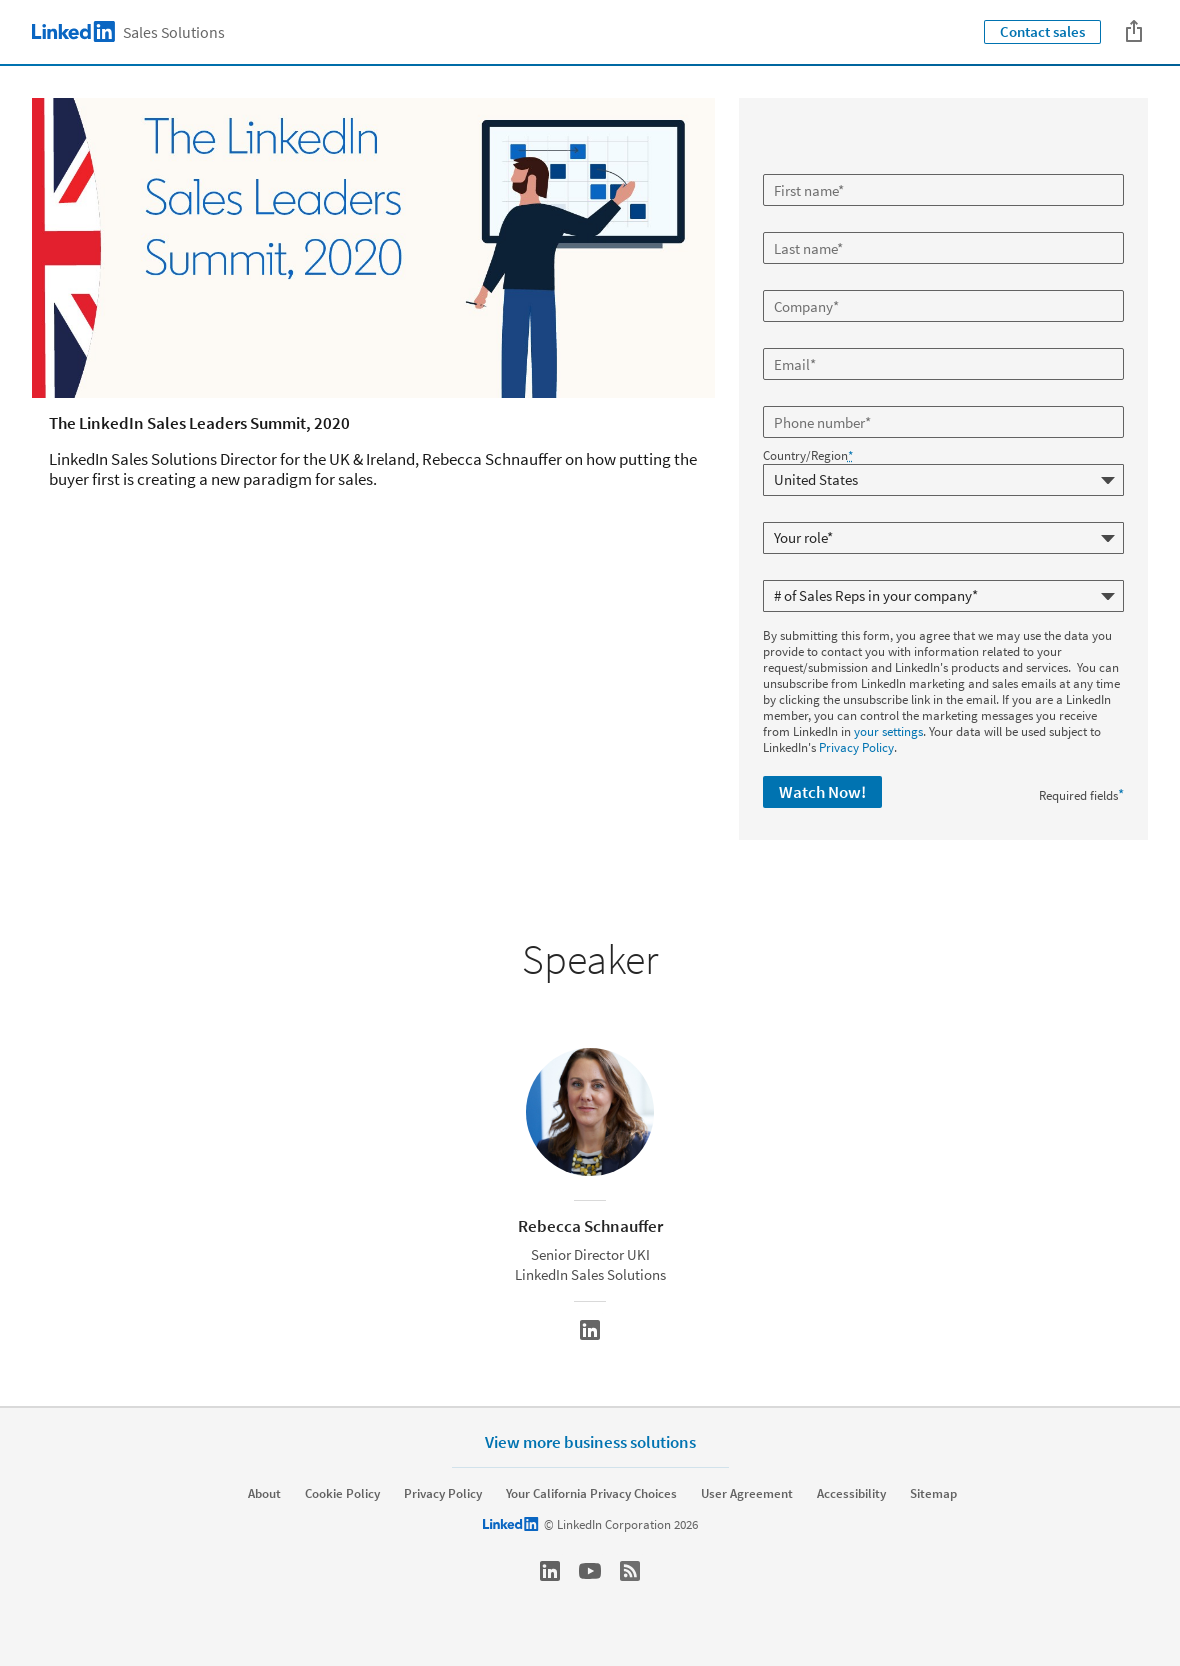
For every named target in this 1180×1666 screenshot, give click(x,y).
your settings (888, 731)
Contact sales (1042, 31)
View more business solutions (590, 1441)
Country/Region (808, 456)
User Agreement (747, 1494)
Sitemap (933, 1494)
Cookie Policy (342, 1494)
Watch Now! (822, 792)
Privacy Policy (856, 747)
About (264, 1494)
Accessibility (851, 1494)
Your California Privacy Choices (591, 1494)
